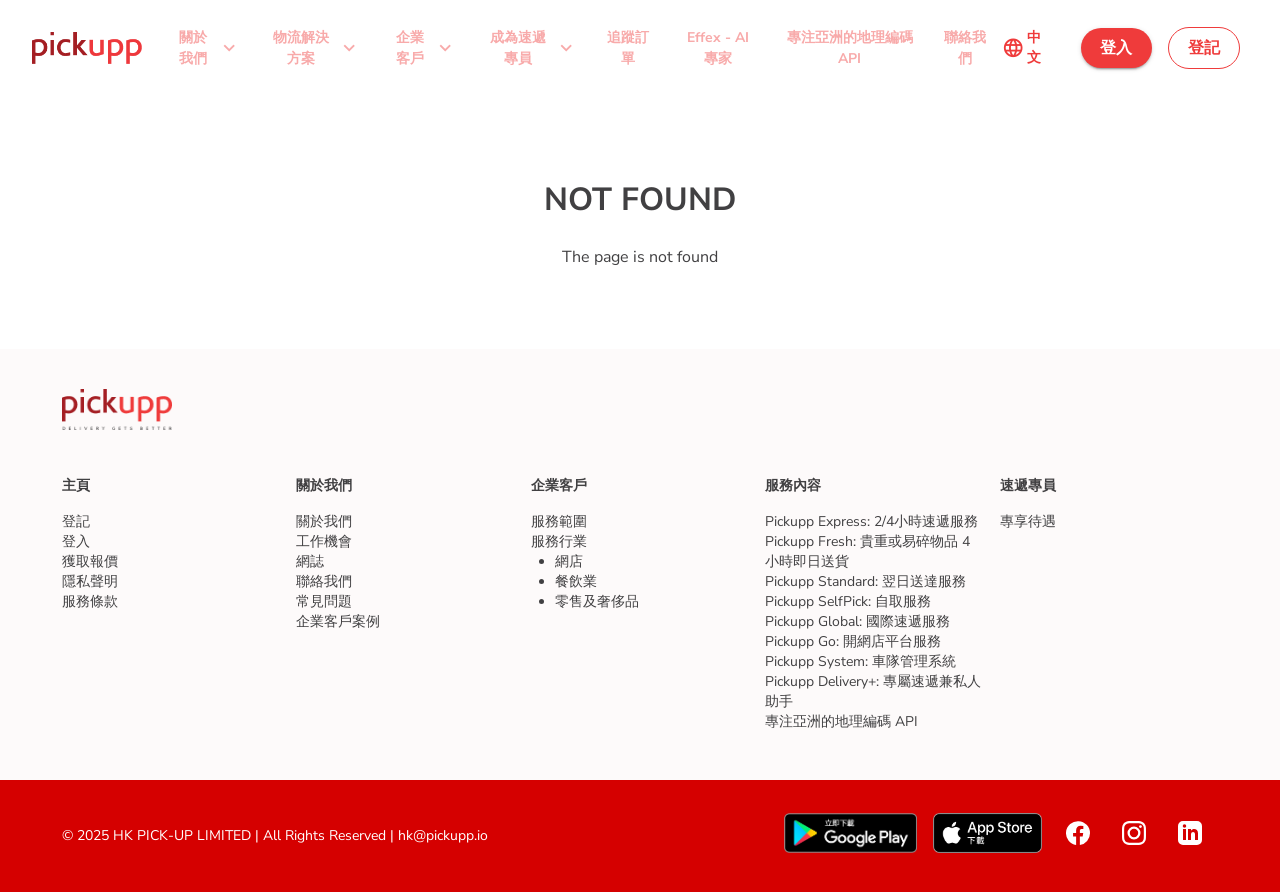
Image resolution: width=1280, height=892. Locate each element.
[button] (206, 47)
